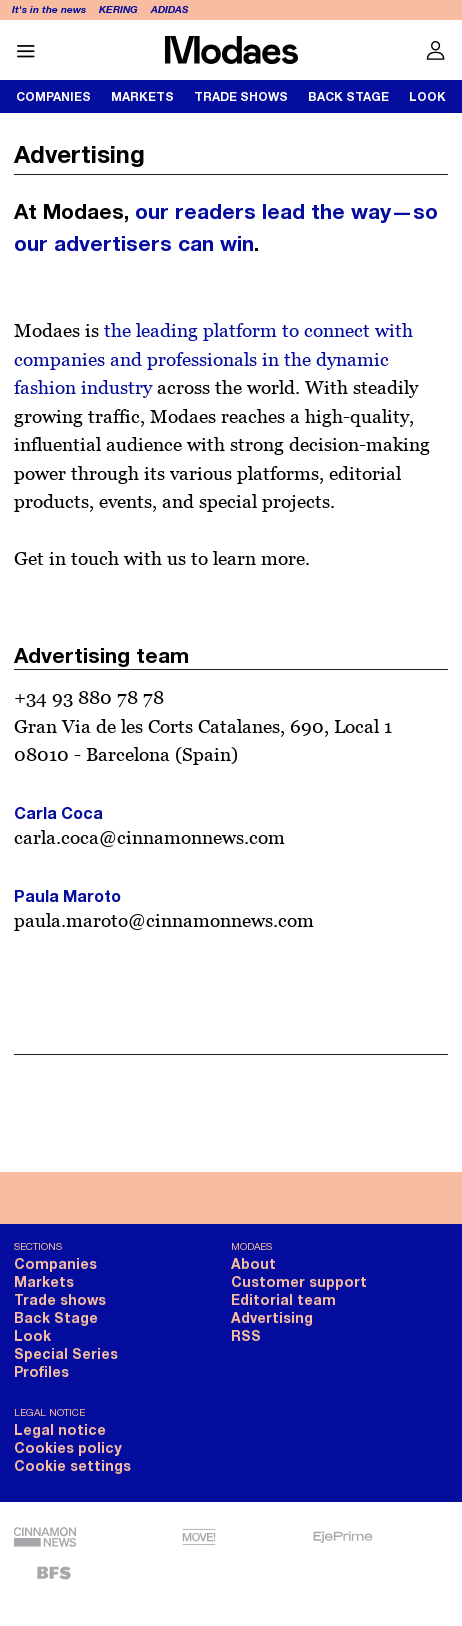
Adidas (169, 9)
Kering (118, 9)
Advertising (272, 1317)
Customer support (299, 1281)
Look (32, 1335)
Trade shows (241, 96)
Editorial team (283, 1299)
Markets (142, 96)
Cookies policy (68, 1447)
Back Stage (348, 96)
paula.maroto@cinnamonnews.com (164, 920)
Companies (53, 96)
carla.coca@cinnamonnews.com (149, 837)
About (253, 1263)
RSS (246, 1335)
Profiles (41, 1371)
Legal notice (60, 1429)
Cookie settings (72, 1465)
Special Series (66, 1353)
